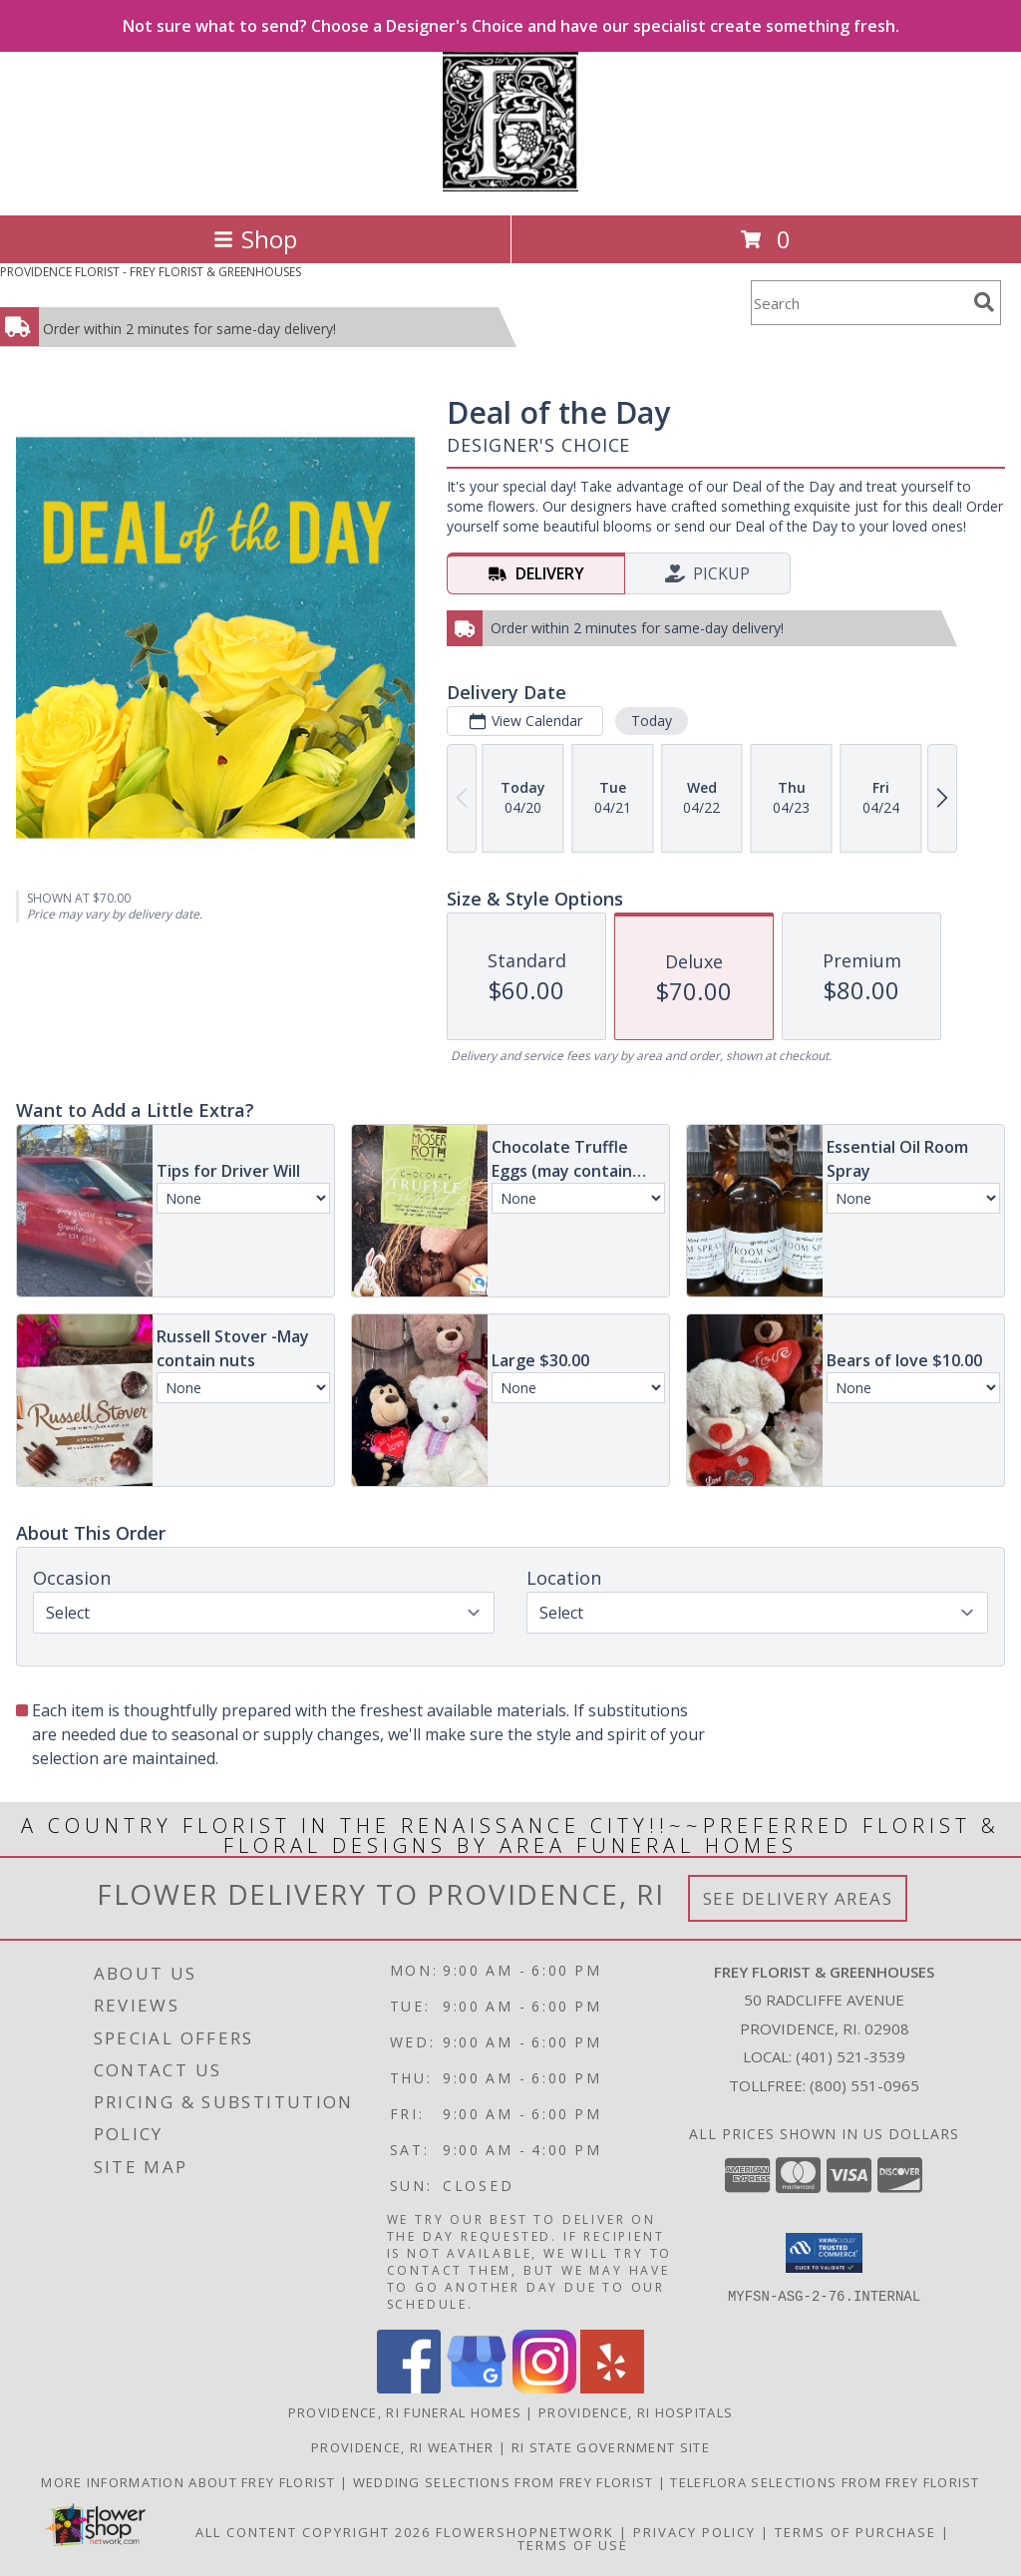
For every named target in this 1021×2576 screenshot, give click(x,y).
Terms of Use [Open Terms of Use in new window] (572, 2545)
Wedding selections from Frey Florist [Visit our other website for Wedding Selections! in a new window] (505, 2482)
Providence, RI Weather (403, 2447)
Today (651, 720)
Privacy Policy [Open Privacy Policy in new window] (694, 2532)
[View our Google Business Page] (477, 2388)
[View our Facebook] (409, 2388)
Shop (255, 238)
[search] (984, 302)
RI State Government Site (610, 2447)
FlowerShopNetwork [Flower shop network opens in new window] (525, 2532)
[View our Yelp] (612, 2388)
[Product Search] (858, 302)
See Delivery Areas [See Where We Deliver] (798, 1898)
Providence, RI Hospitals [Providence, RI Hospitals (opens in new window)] (635, 2412)
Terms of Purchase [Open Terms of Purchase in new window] (855, 2532)
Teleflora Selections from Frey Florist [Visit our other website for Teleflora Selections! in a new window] (824, 2482)
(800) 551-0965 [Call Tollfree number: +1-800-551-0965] (864, 2085)
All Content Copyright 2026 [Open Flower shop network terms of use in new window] (313, 2532)
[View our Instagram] (544, 2388)
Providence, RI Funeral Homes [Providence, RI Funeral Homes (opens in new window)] (404, 2412)
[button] (824, 2253)
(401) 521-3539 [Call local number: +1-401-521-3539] (850, 2056)
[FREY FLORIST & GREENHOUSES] (510, 186)
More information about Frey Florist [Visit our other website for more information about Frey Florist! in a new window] (190, 2482)
